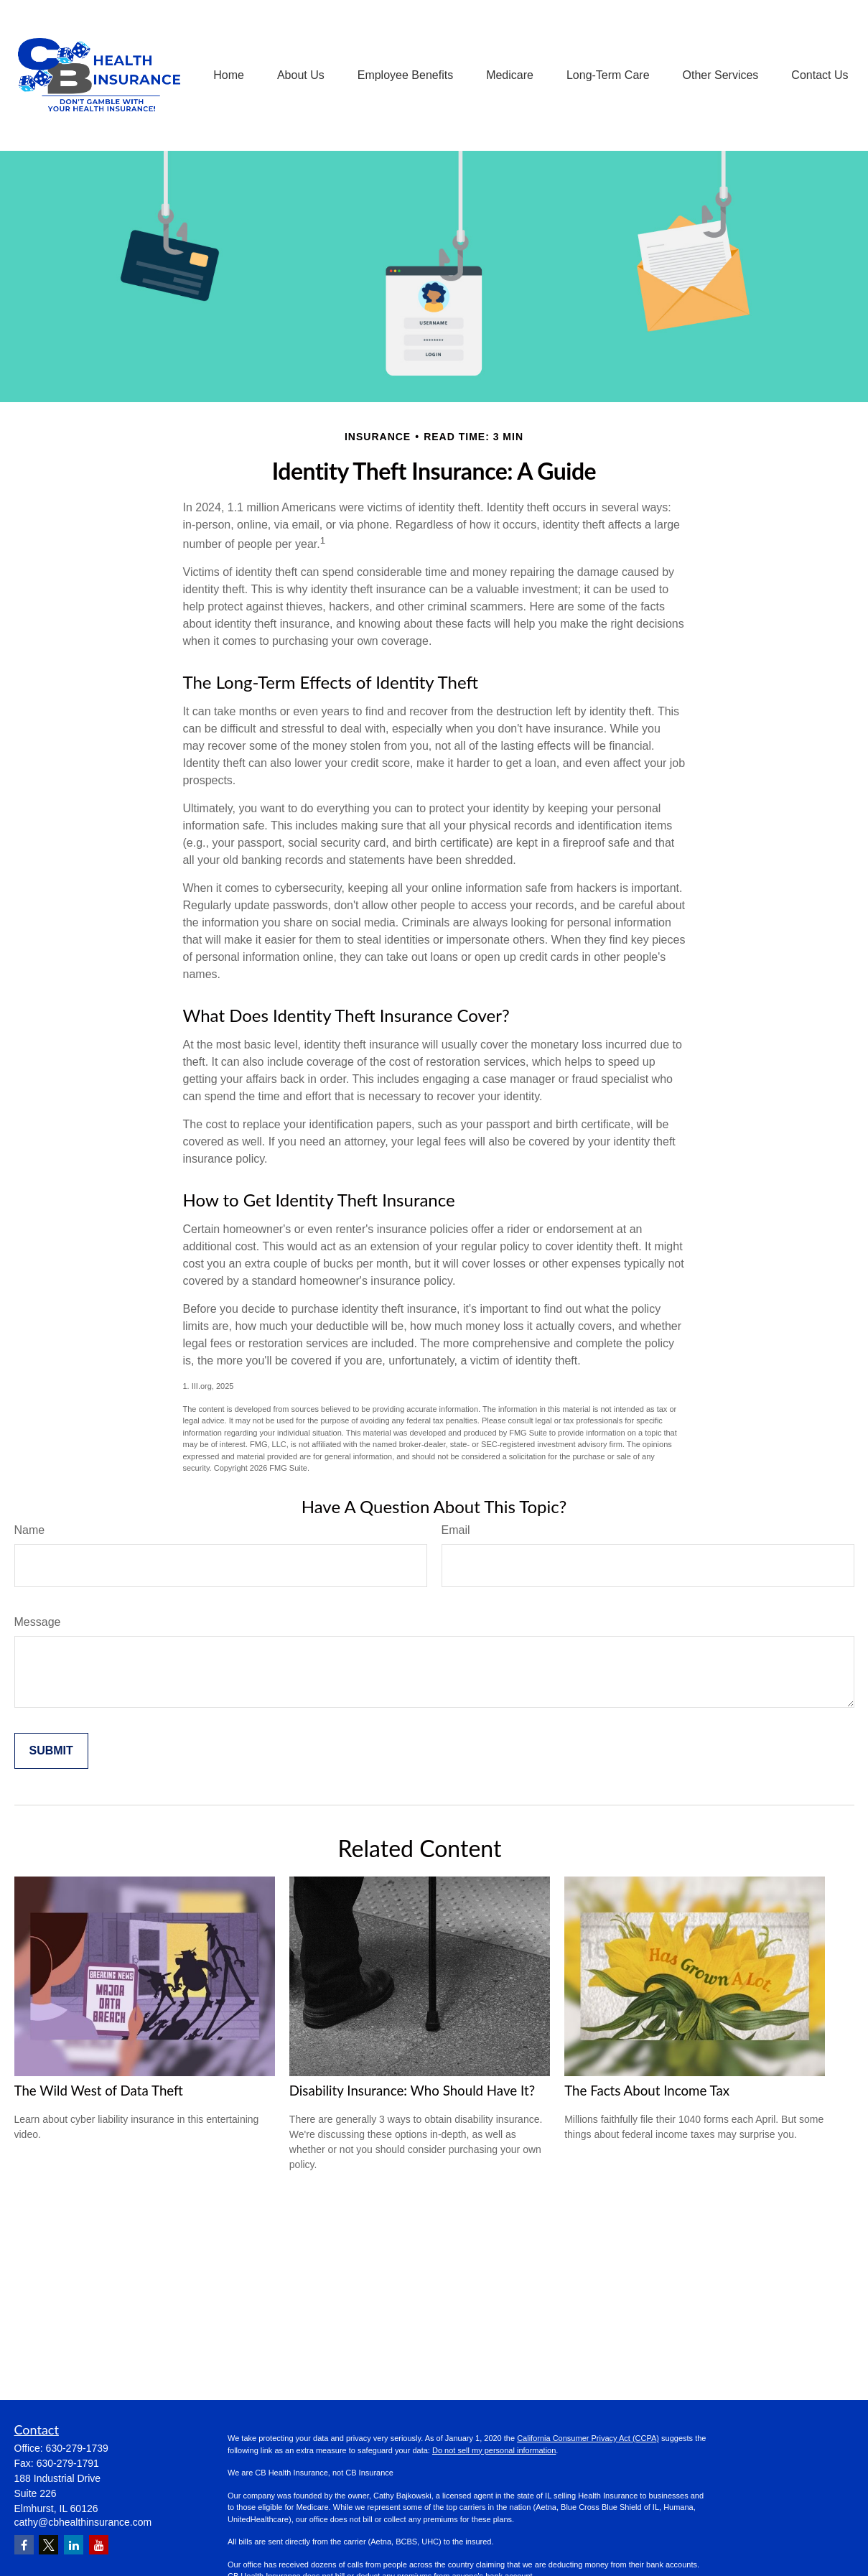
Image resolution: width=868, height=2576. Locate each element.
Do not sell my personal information (494, 2450)
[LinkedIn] (73, 2544)
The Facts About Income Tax (646, 2090)
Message (37, 1622)
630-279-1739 (77, 2448)
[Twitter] (48, 2544)
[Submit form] (51, 1751)
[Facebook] (24, 2544)
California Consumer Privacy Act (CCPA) (588, 2438)
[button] (228, 75)
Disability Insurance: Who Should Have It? (412, 2090)
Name (29, 1530)
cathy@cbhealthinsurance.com (83, 2522)
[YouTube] (98, 2544)
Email (456, 1530)
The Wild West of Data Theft (98, 2090)
